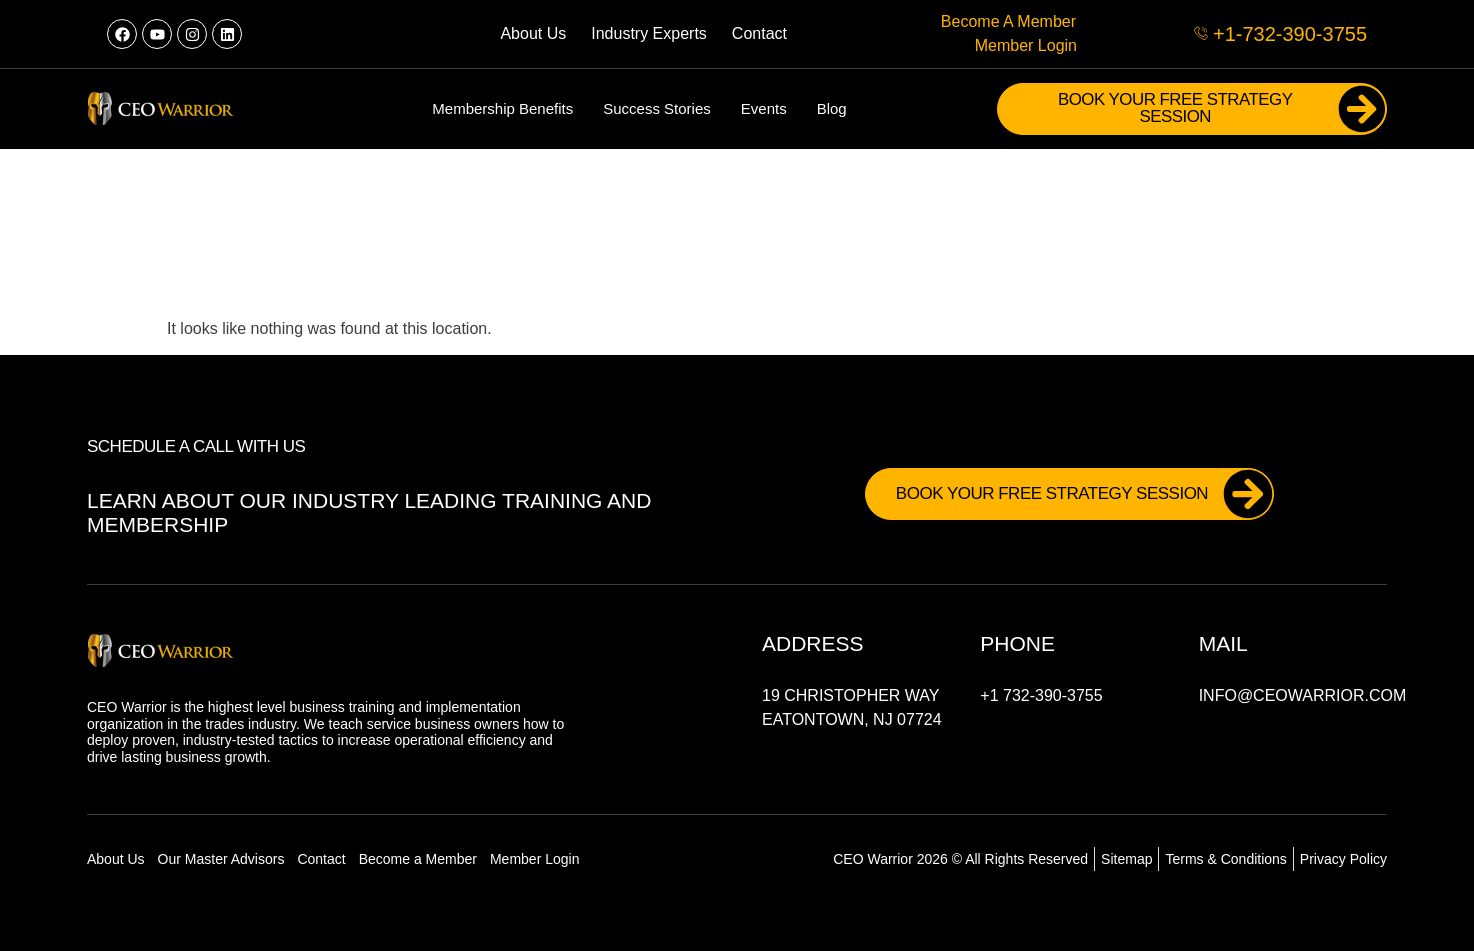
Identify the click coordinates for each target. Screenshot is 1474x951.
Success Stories (657, 108)
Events (764, 108)
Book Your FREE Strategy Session (1222, 109)
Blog (832, 108)
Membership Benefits (502, 108)
